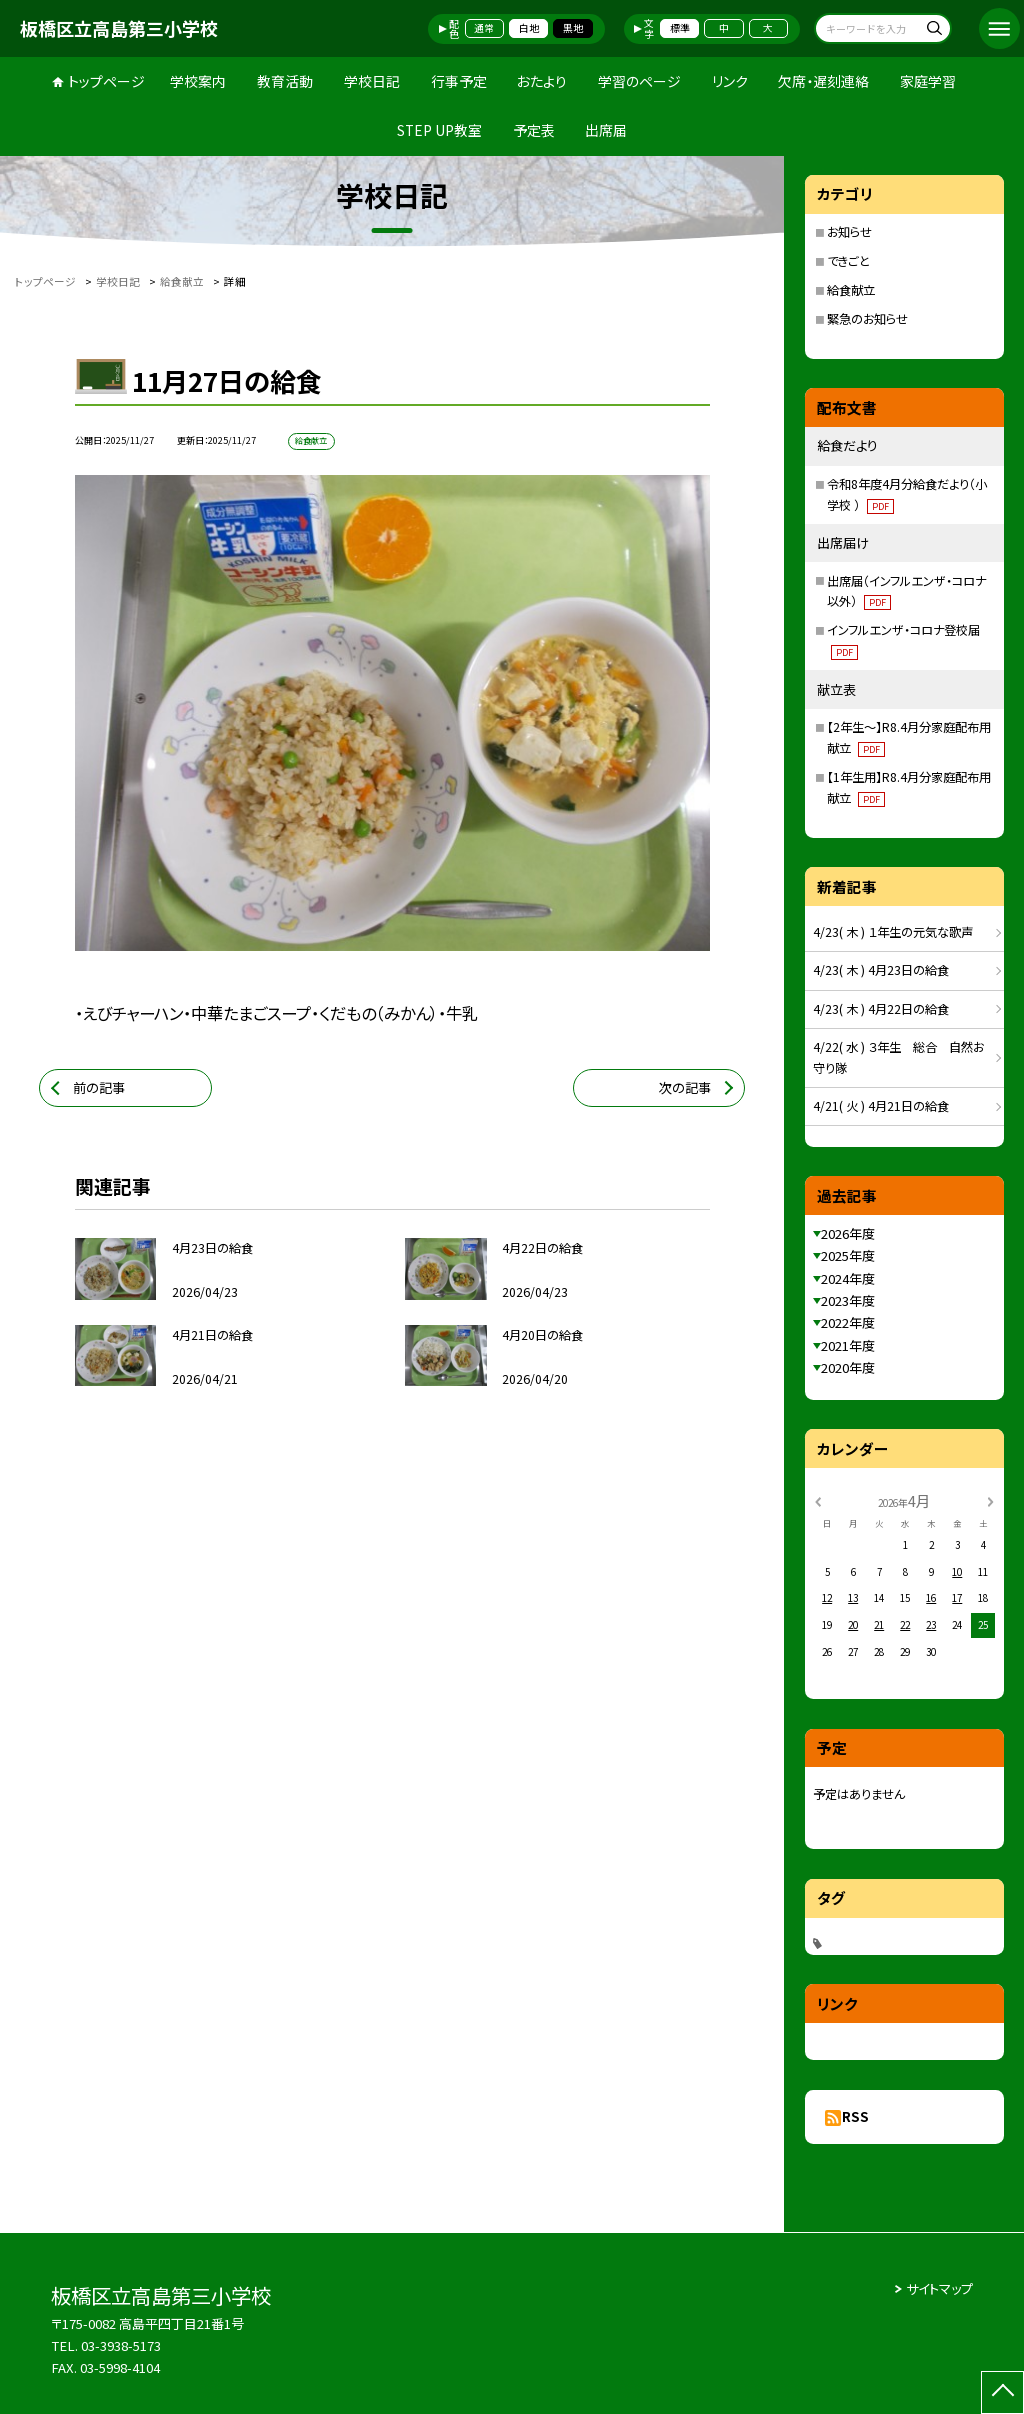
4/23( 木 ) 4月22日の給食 (881, 1009)
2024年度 (848, 1278)
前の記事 (99, 1087)
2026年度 (848, 1233)
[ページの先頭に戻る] (1002, 2392)
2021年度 (848, 1345)
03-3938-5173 (121, 2345)
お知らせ (849, 232)
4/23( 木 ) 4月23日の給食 (881, 970)
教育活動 (285, 81)
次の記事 (685, 1087)
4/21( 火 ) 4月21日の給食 (881, 1106)
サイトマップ (939, 2288)
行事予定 (459, 81)
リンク (730, 81)
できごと (848, 261)
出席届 (606, 130)
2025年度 (848, 1255)
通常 (484, 28)
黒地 (573, 28)
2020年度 (848, 1367)
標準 (680, 28)
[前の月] (818, 1500)
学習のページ (639, 81)
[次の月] (990, 1500)
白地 (529, 28)
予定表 (534, 130)
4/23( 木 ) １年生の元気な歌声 (893, 932)
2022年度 (848, 1322)
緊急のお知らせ (867, 319)
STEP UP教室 (439, 130)
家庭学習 (928, 81)
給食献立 (851, 290)
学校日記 (372, 81)
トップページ (106, 81)
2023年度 (848, 1300)
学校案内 (198, 81)
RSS (855, 2116)
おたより (542, 81)
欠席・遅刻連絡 (823, 81)
